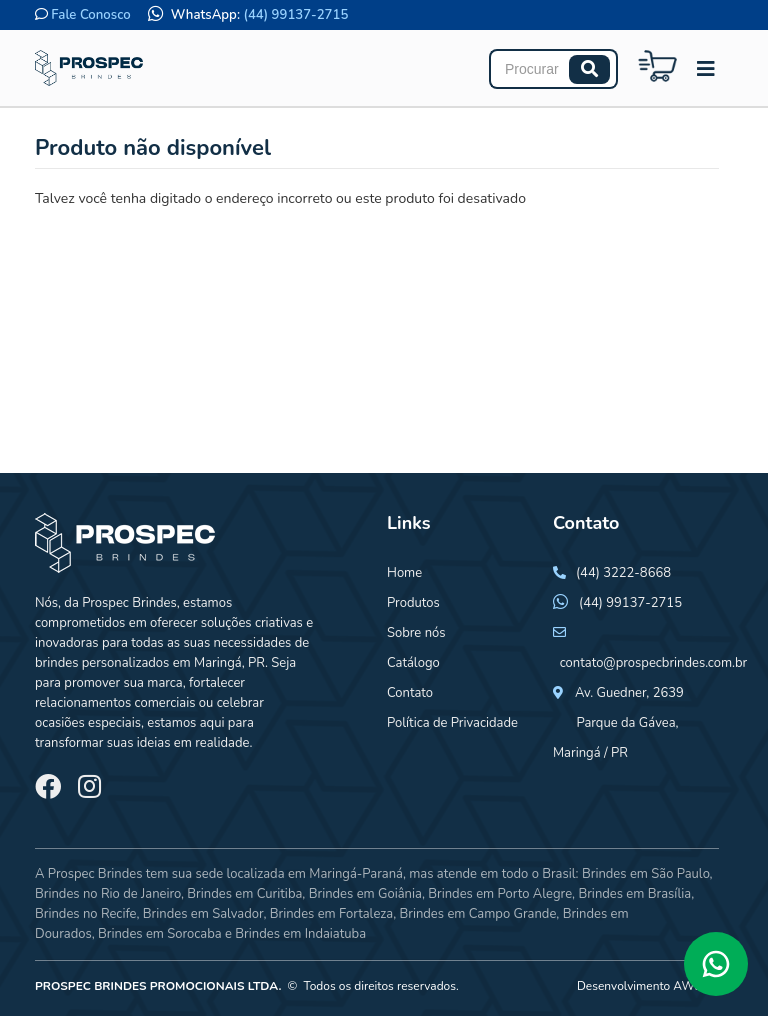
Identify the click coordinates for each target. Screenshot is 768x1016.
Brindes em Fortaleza (331, 914)
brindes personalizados (102, 663)
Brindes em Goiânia (365, 894)
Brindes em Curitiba (244, 894)
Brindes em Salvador (203, 914)
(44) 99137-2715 (296, 15)
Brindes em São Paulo (646, 874)
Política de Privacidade (452, 723)
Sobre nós (416, 633)
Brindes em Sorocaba (160, 934)
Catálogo (413, 663)
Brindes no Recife (85, 914)
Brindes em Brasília (634, 894)
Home (404, 573)
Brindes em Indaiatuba (300, 934)
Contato (410, 693)
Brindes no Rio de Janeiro (108, 894)
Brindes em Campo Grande (477, 914)
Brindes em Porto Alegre (500, 894)
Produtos (413, 603)
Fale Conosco (90, 15)
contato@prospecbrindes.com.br (654, 663)
